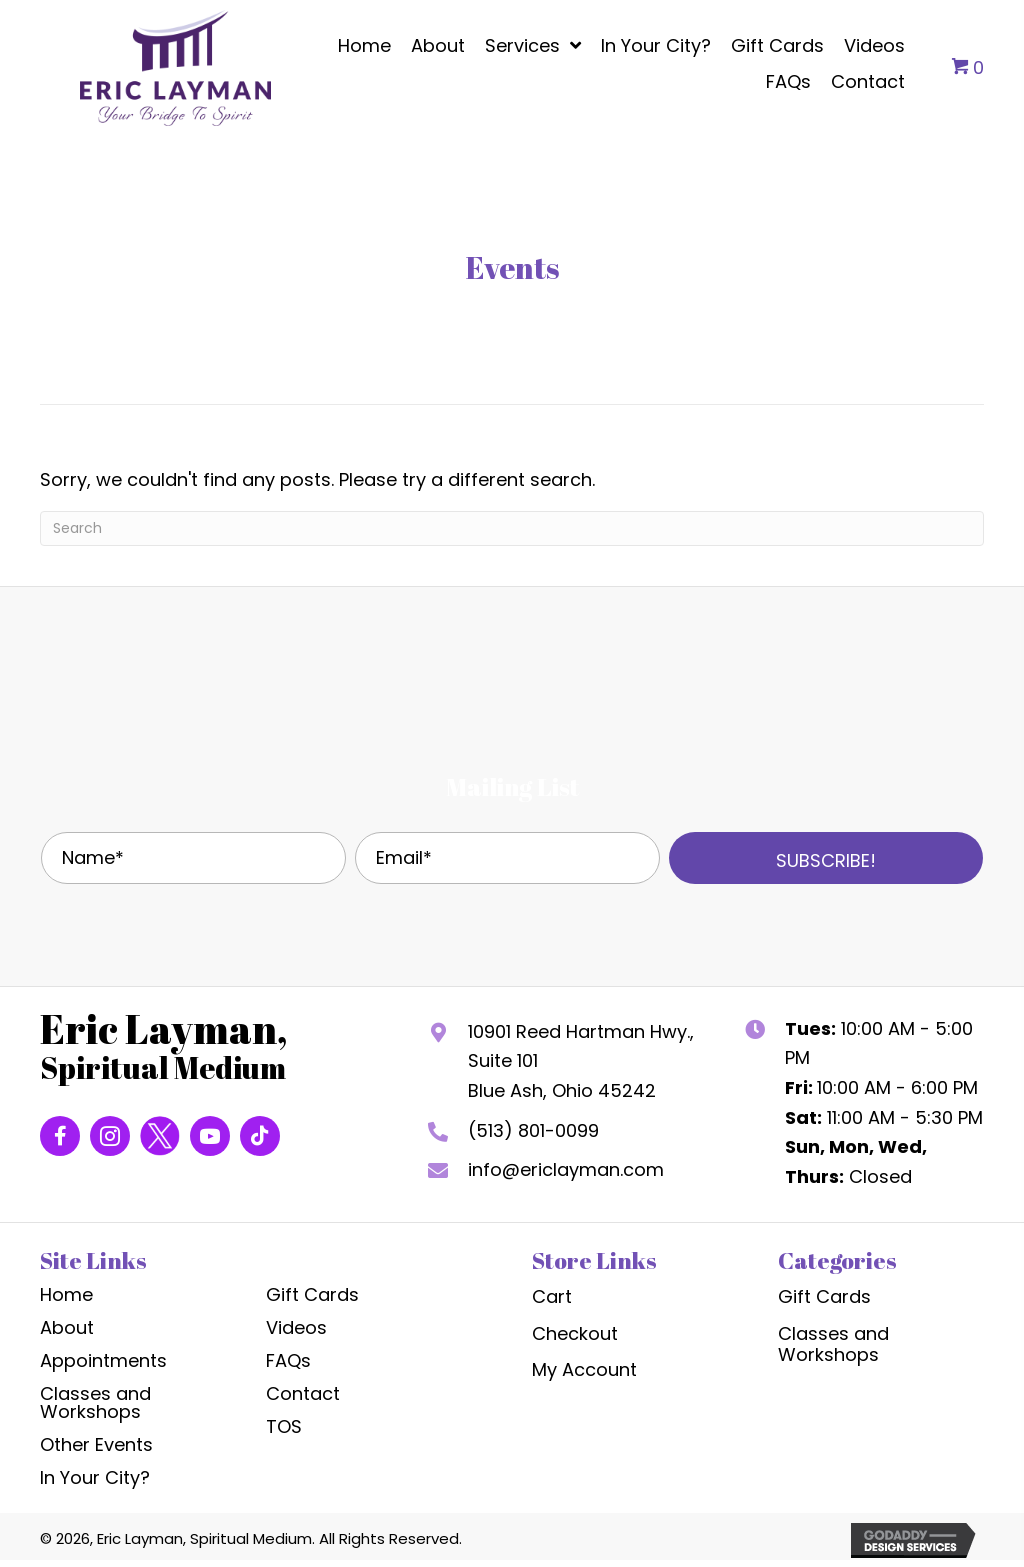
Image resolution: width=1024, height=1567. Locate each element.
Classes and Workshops (95, 1402)
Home (66, 1294)
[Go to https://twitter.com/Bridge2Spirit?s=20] (160, 1136)
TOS (284, 1426)
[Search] (512, 528)
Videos (296, 1327)
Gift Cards (312, 1294)
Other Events (96, 1444)
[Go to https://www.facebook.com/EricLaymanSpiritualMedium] (60, 1136)
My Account (584, 1369)
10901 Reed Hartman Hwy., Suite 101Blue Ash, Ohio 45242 (581, 1061)
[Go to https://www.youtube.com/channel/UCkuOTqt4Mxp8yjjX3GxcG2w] (210, 1136)
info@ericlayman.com (566, 1169)
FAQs (288, 1360)
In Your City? (95, 1477)
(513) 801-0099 (533, 1130)
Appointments (103, 1360)
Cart (552, 1296)
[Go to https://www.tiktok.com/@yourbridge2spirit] (260, 1136)
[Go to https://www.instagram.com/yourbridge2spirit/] (110, 1136)
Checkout (575, 1333)
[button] (826, 858)
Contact (303, 1393)
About (67, 1327)
